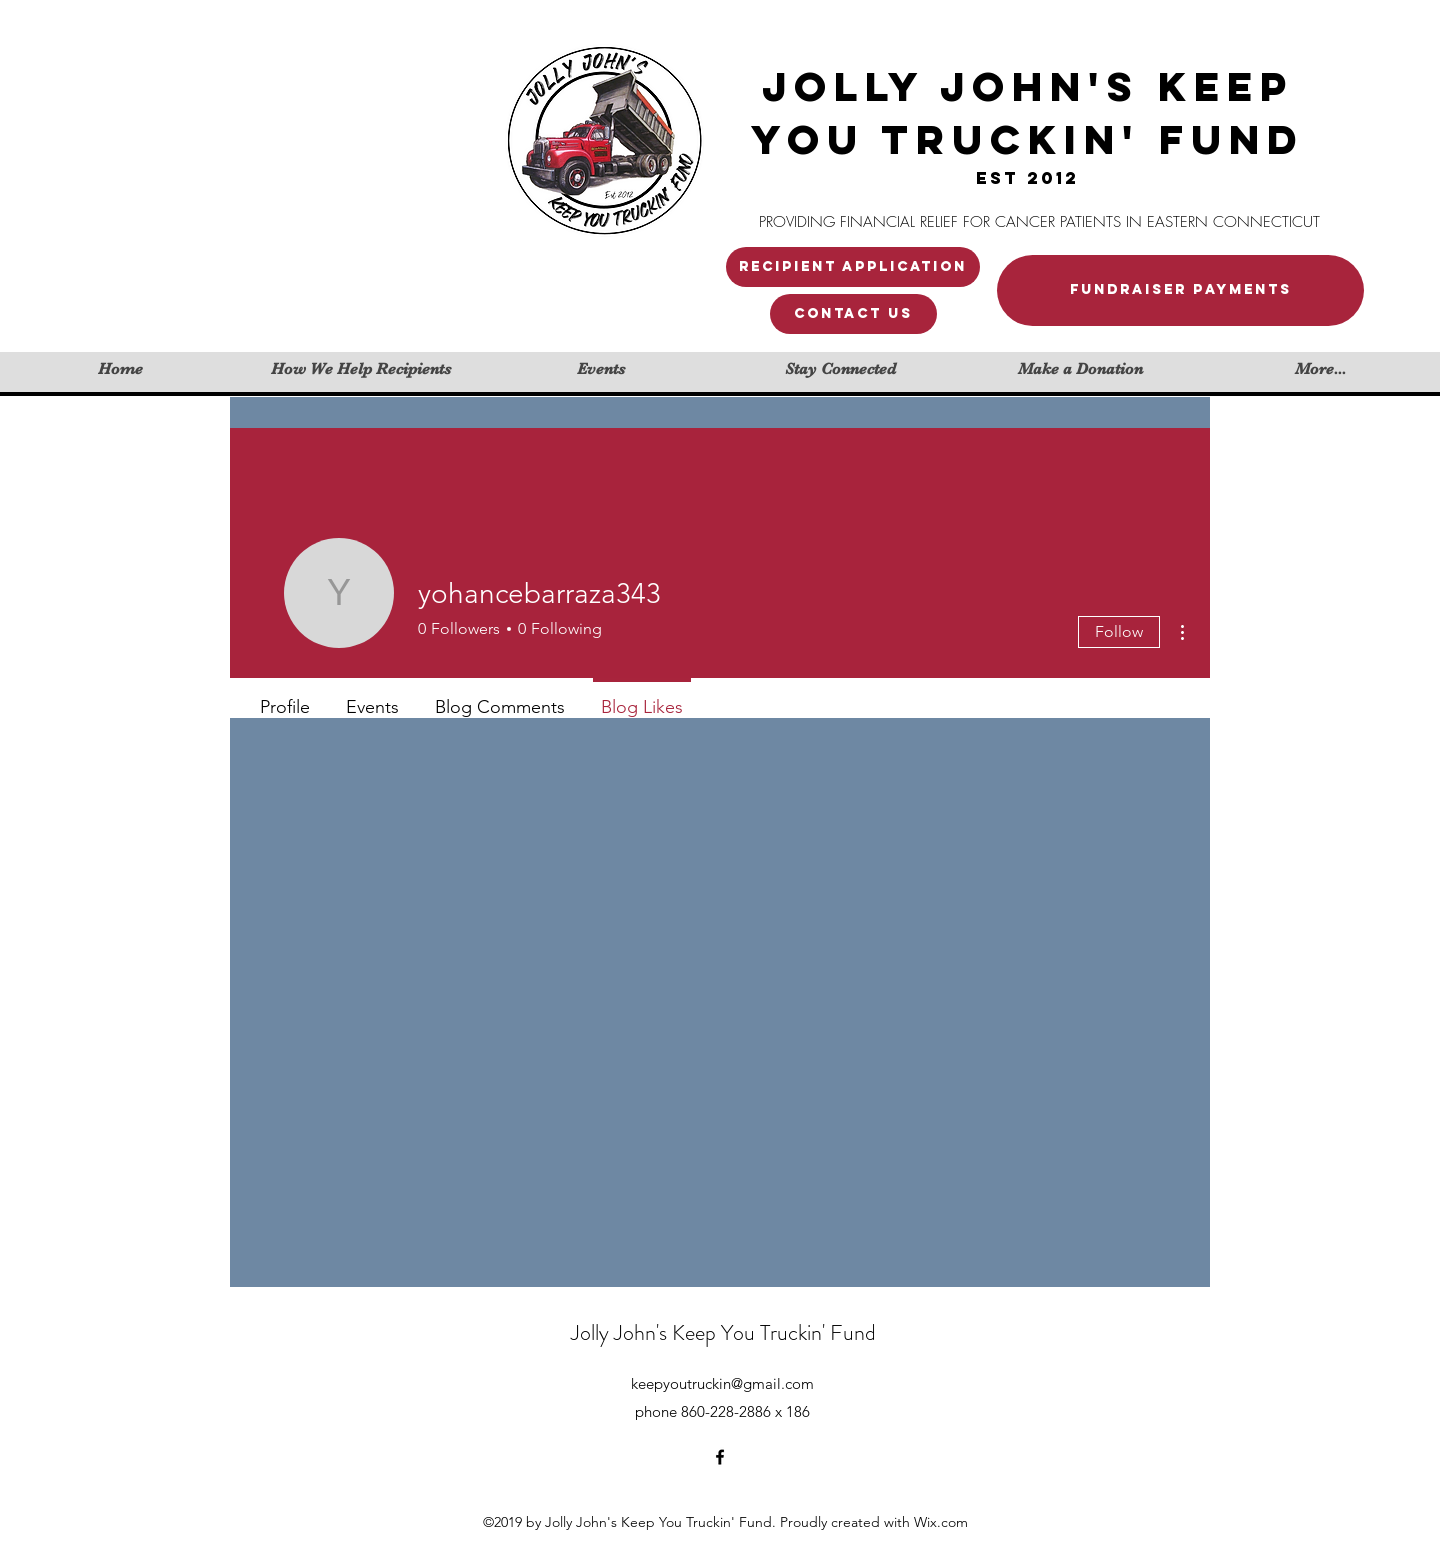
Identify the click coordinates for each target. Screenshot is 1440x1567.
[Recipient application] (853, 267)
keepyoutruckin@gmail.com (722, 1383)
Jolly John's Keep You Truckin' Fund (723, 1332)
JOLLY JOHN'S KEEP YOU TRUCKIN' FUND (1028, 113)
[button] (853, 314)
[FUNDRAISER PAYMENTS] (1180, 290)
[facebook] (720, 1457)
